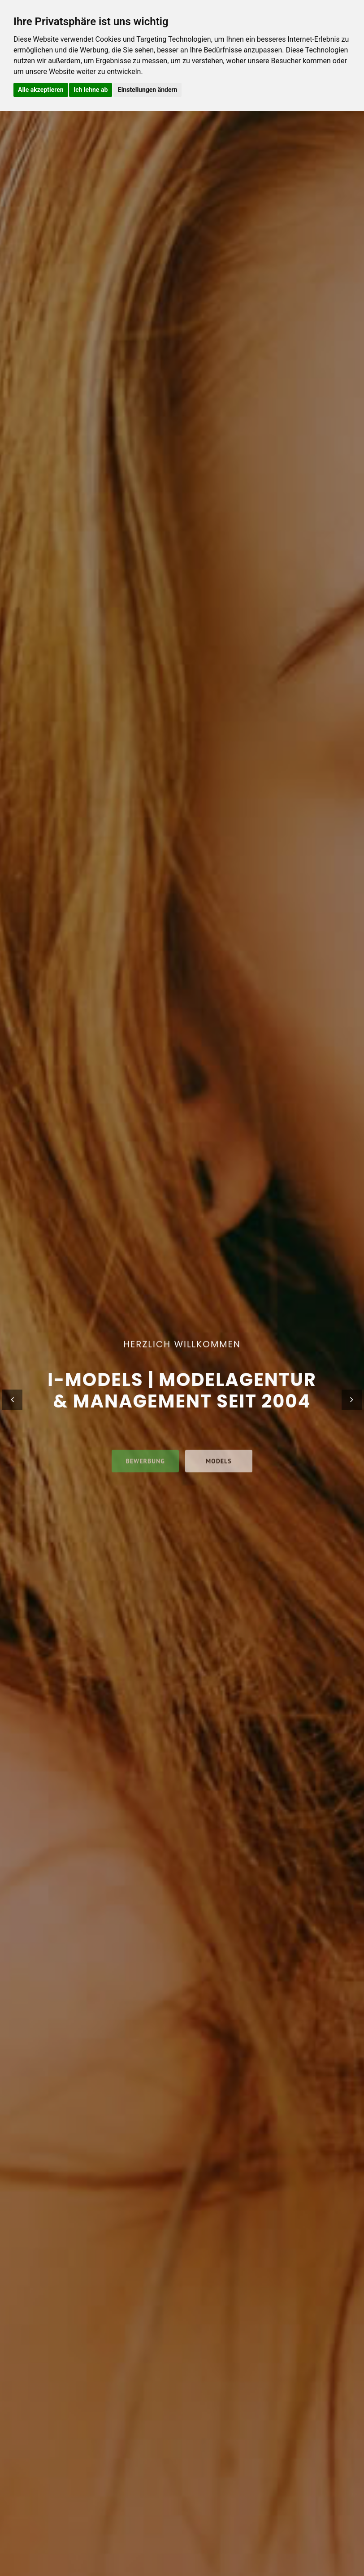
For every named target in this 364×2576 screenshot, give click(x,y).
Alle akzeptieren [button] (41, 89)
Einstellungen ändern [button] (148, 89)
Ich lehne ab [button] (91, 89)
